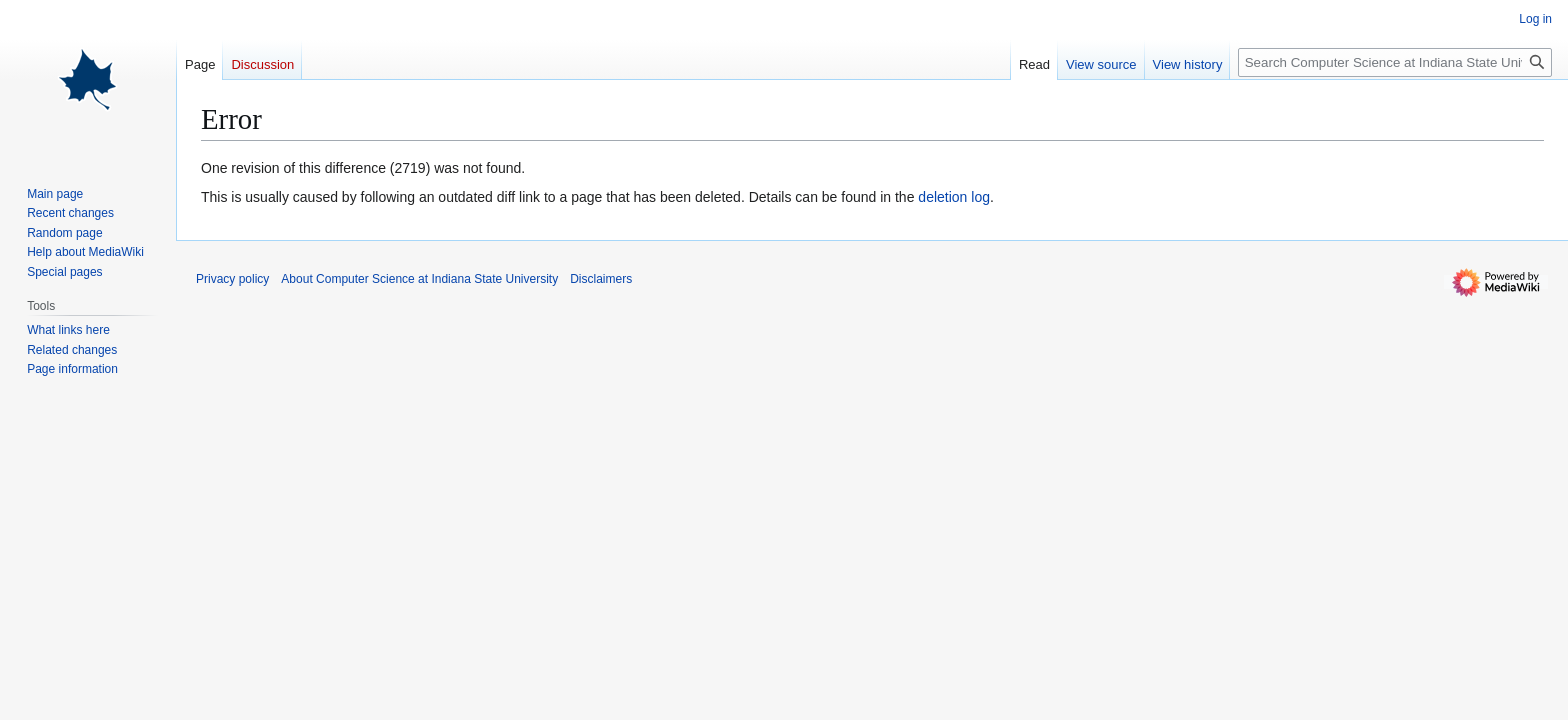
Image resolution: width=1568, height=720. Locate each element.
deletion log (954, 197)
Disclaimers (601, 279)
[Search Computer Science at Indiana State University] (1395, 62)
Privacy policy (232, 279)
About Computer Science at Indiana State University (419, 279)
